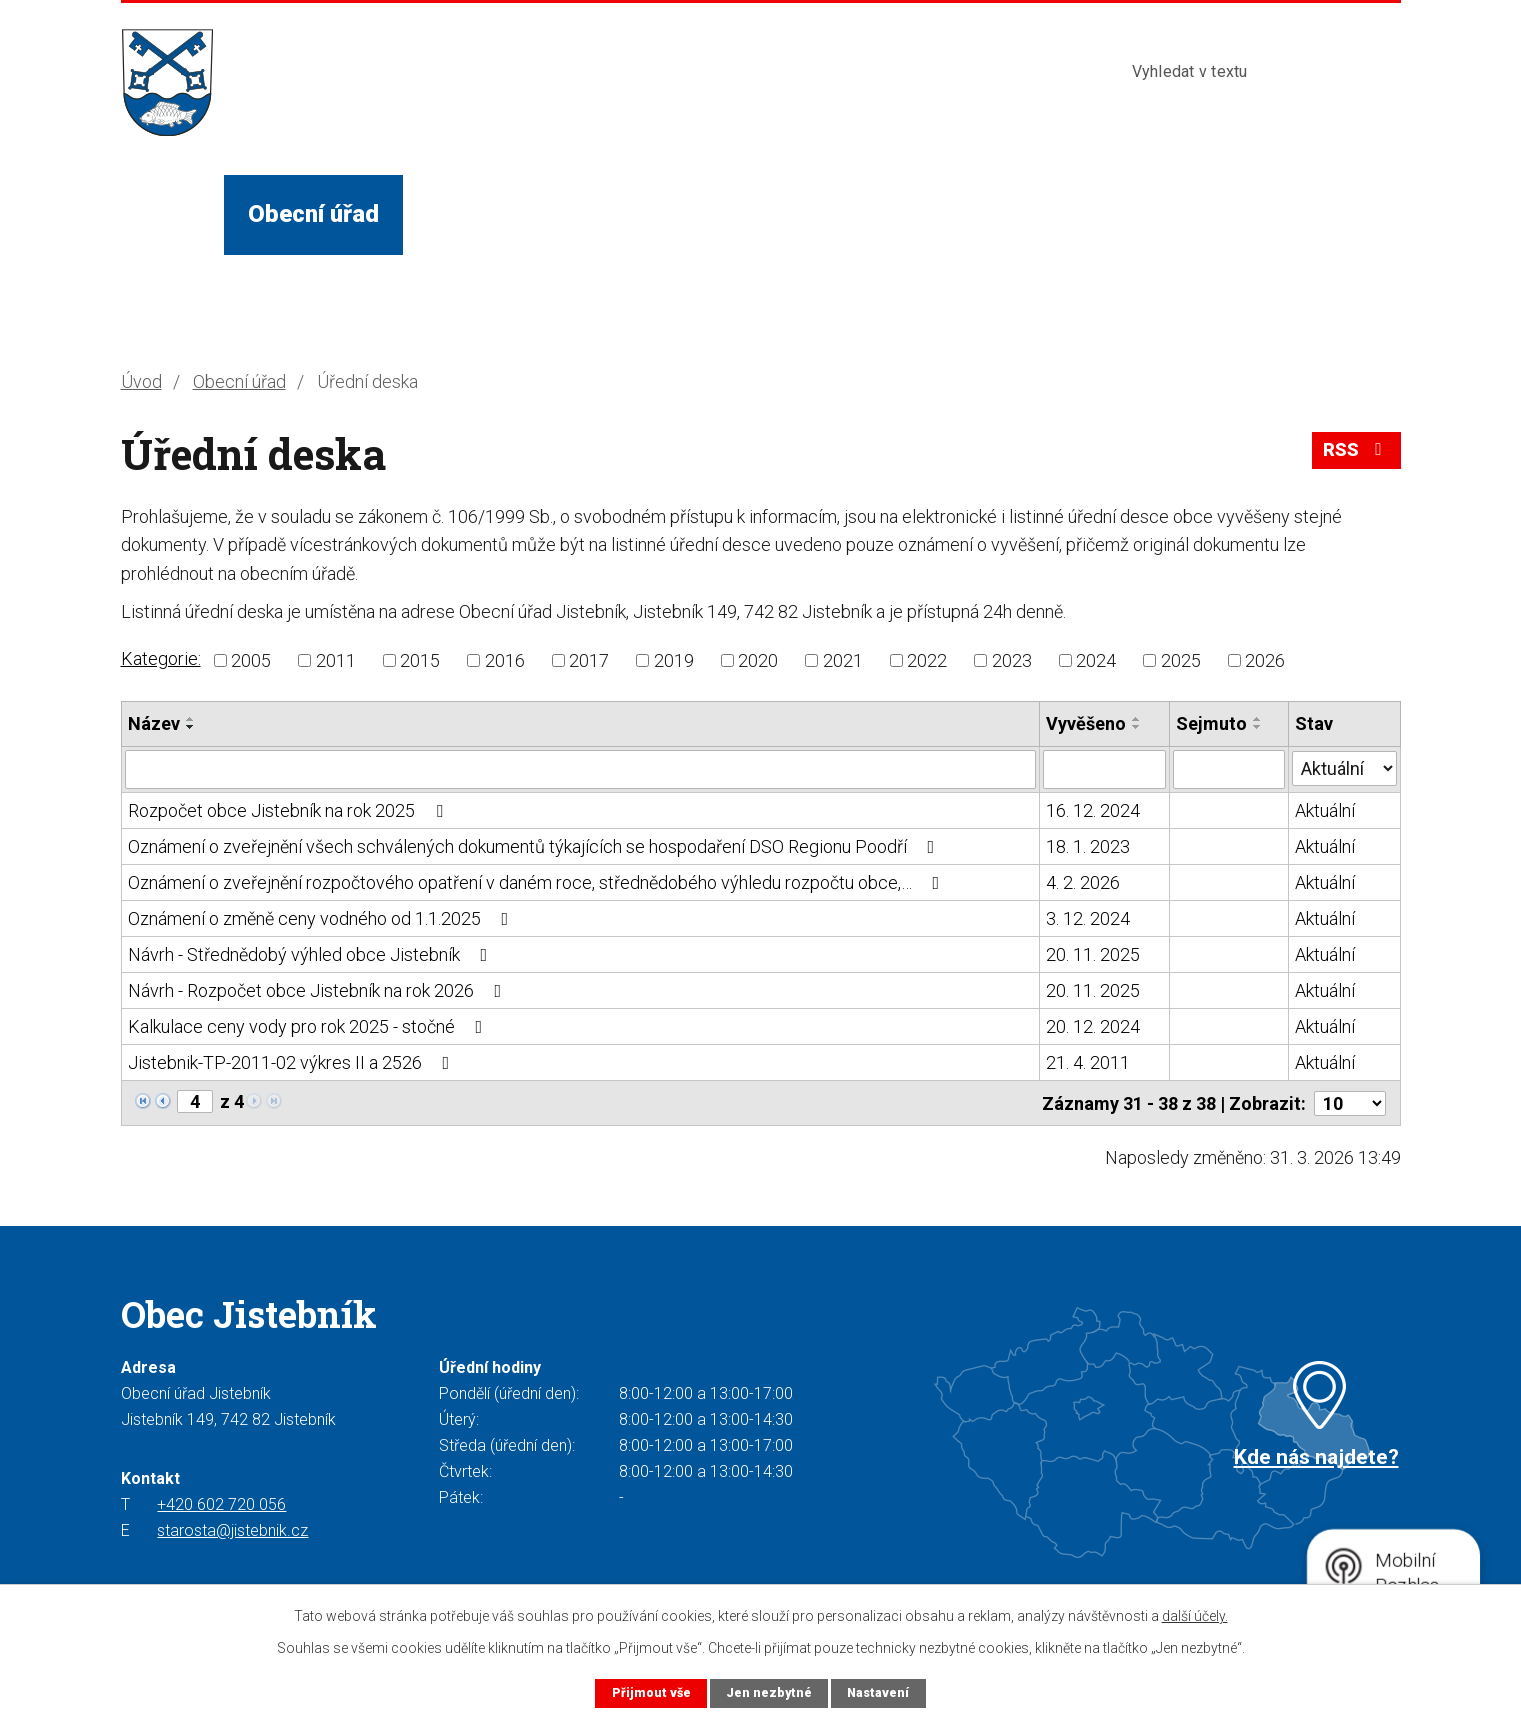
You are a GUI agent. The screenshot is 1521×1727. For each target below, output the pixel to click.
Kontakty (1019, 214)
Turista (883, 214)
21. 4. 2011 (1089, 1061)
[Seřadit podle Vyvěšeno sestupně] (1138, 727)
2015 (420, 660)
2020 (758, 660)
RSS (1356, 451)
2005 (251, 660)
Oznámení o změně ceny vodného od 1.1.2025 (322, 917)
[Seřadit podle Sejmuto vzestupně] (1258, 719)
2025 (1181, 660)
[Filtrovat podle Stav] (1344, 767)
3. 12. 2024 (1089, 917)
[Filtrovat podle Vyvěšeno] (1105, 769)
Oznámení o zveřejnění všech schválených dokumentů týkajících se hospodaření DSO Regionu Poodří (535, 845)
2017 (589, 660)
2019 (674, 660)
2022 (927, 660)
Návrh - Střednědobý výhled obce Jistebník (312, 953)
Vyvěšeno (1087, 723)
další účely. (1195, 1616)
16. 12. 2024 (1094, 809)
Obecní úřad (313, 214)
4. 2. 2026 (1084, 881)
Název (154, 723)
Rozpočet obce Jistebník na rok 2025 (289, 809)
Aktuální (1325, 809)
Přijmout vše (649, 1692)
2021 (843, 660)
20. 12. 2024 (1094, 1025)
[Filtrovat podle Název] (581, 769)
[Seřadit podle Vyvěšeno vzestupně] (1138, 719)
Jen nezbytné (768, 1692)
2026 (1265, 660)
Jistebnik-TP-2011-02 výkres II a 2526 (293, 1061)
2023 (1012, 660)
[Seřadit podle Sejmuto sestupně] (1258, 727)
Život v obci (491, 214)
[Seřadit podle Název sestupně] (191, 727)
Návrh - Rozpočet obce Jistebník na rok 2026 (319, 989)
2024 (1096, 660)
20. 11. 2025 (1094, 953)
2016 (505, 660)
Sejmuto (1211, 723)
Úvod (172, 214)
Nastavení (879, 1692)
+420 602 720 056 (221, 1503)
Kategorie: (161, 658)
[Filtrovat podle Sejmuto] (1229, 769)
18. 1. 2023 (1089, 845)
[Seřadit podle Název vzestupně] (191, 719)
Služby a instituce (700, 214)
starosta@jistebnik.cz (232, 1529)
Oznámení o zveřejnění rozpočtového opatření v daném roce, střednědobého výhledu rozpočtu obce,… (538, 881)
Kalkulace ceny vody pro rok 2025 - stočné (309, 1025)
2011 (336, 660)
